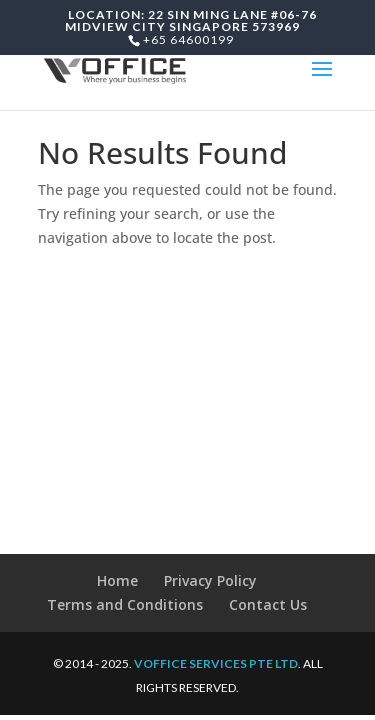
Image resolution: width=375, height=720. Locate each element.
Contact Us (268, 604)
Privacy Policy (210, 580)
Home (117, 580)
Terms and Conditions (125, 604)
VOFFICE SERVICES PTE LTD (216, 663)
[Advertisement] (187, 430)
